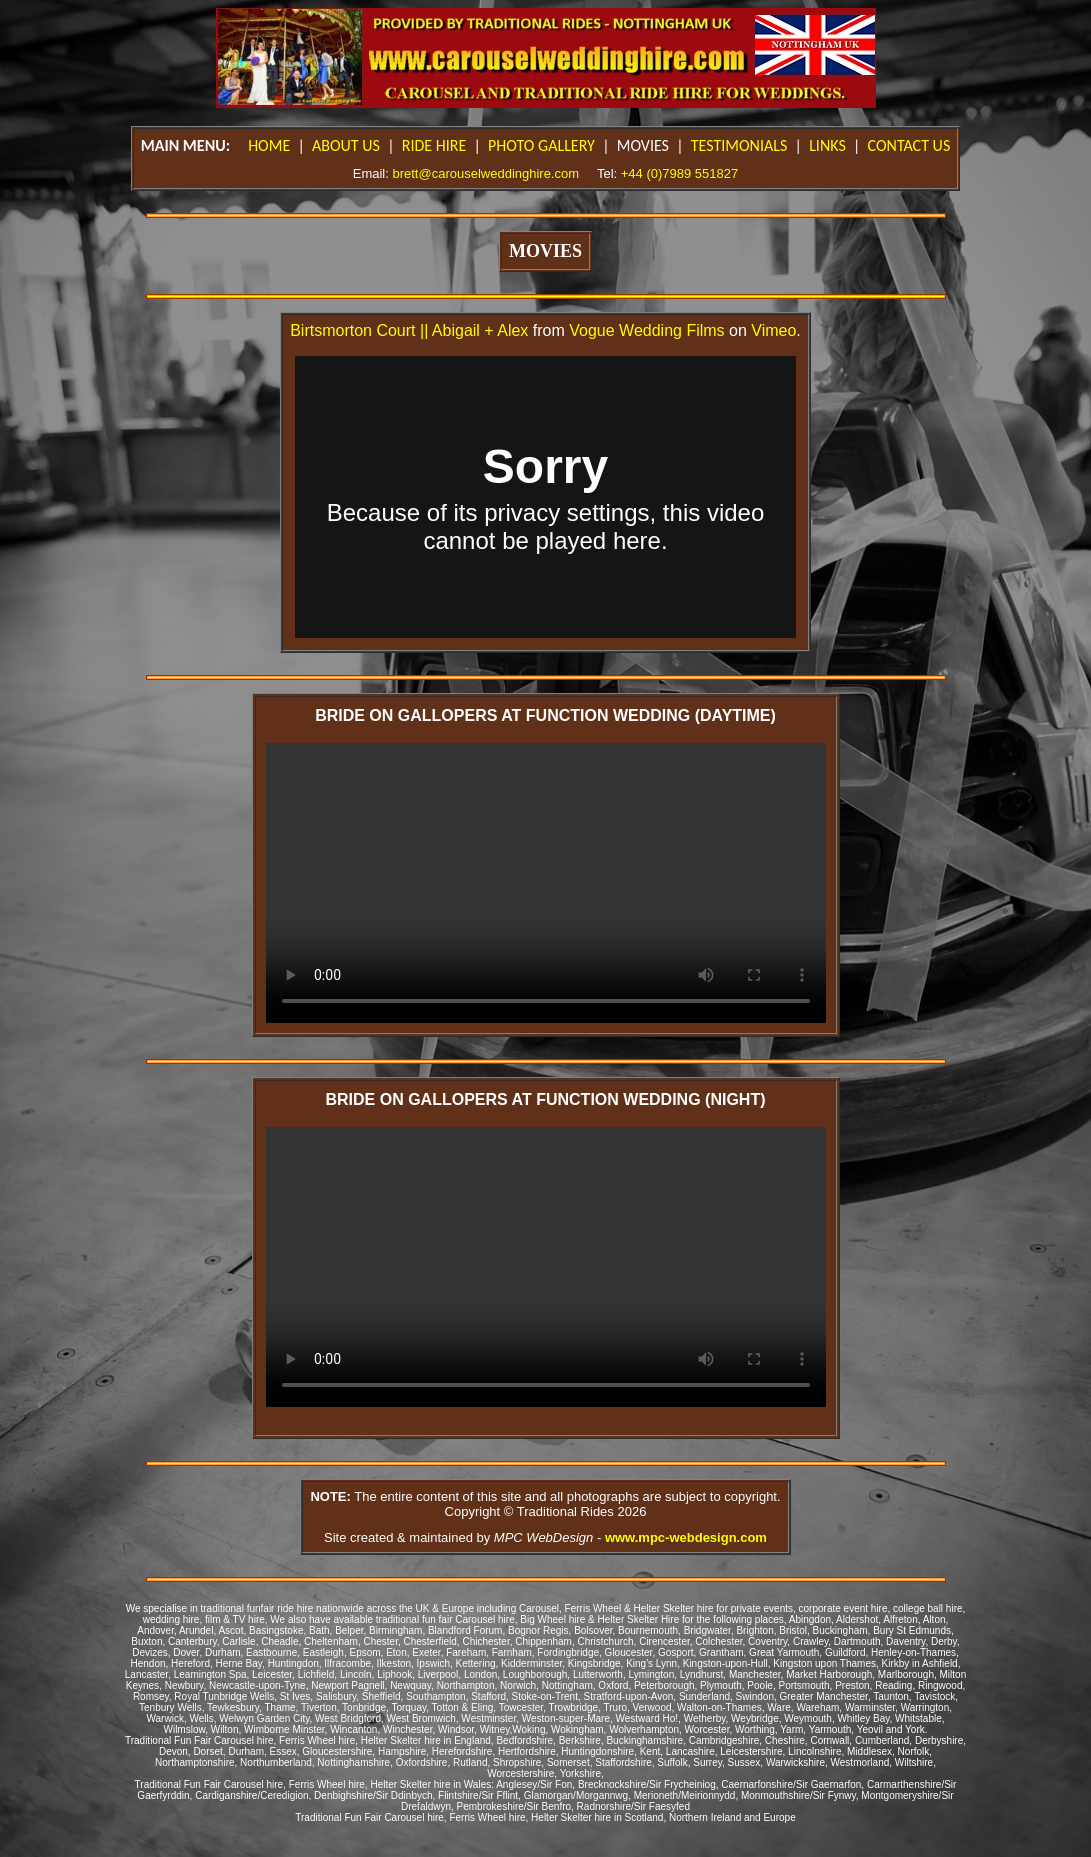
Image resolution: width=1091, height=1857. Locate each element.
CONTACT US (909, 145)
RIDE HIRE (434, 145)
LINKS (827, 145)
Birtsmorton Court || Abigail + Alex (409, 330)
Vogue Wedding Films (646, 330)
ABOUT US (346, 145)
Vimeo (773, 330)
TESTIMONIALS (739, 145)
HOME (269, 145)
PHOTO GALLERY (541, 145)
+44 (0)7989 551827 (679, 173)
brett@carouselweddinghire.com (485, 173)
